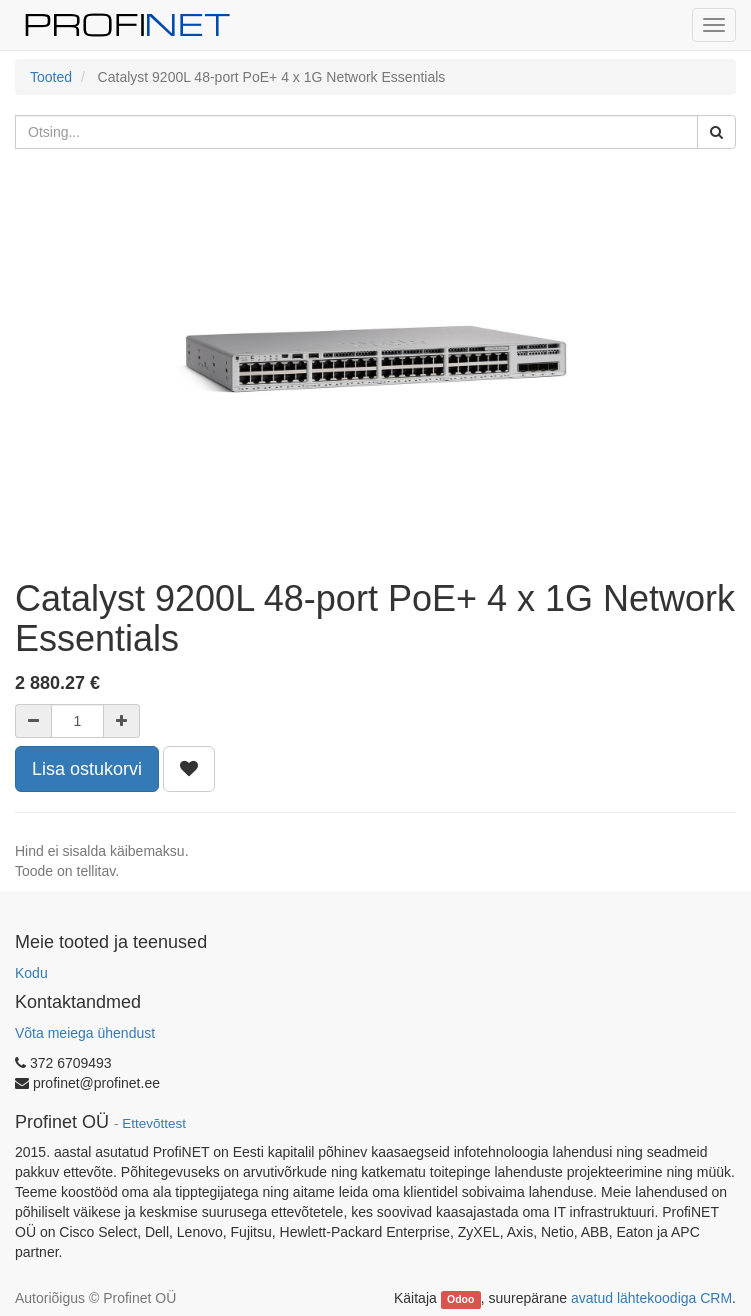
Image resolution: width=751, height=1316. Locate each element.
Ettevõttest (154, 1123)
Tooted (51, 77)
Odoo (460, 1299)
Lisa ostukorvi (87, 769)
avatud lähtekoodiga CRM (651, 1298)
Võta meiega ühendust (85, 1033)
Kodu (31, 973)
